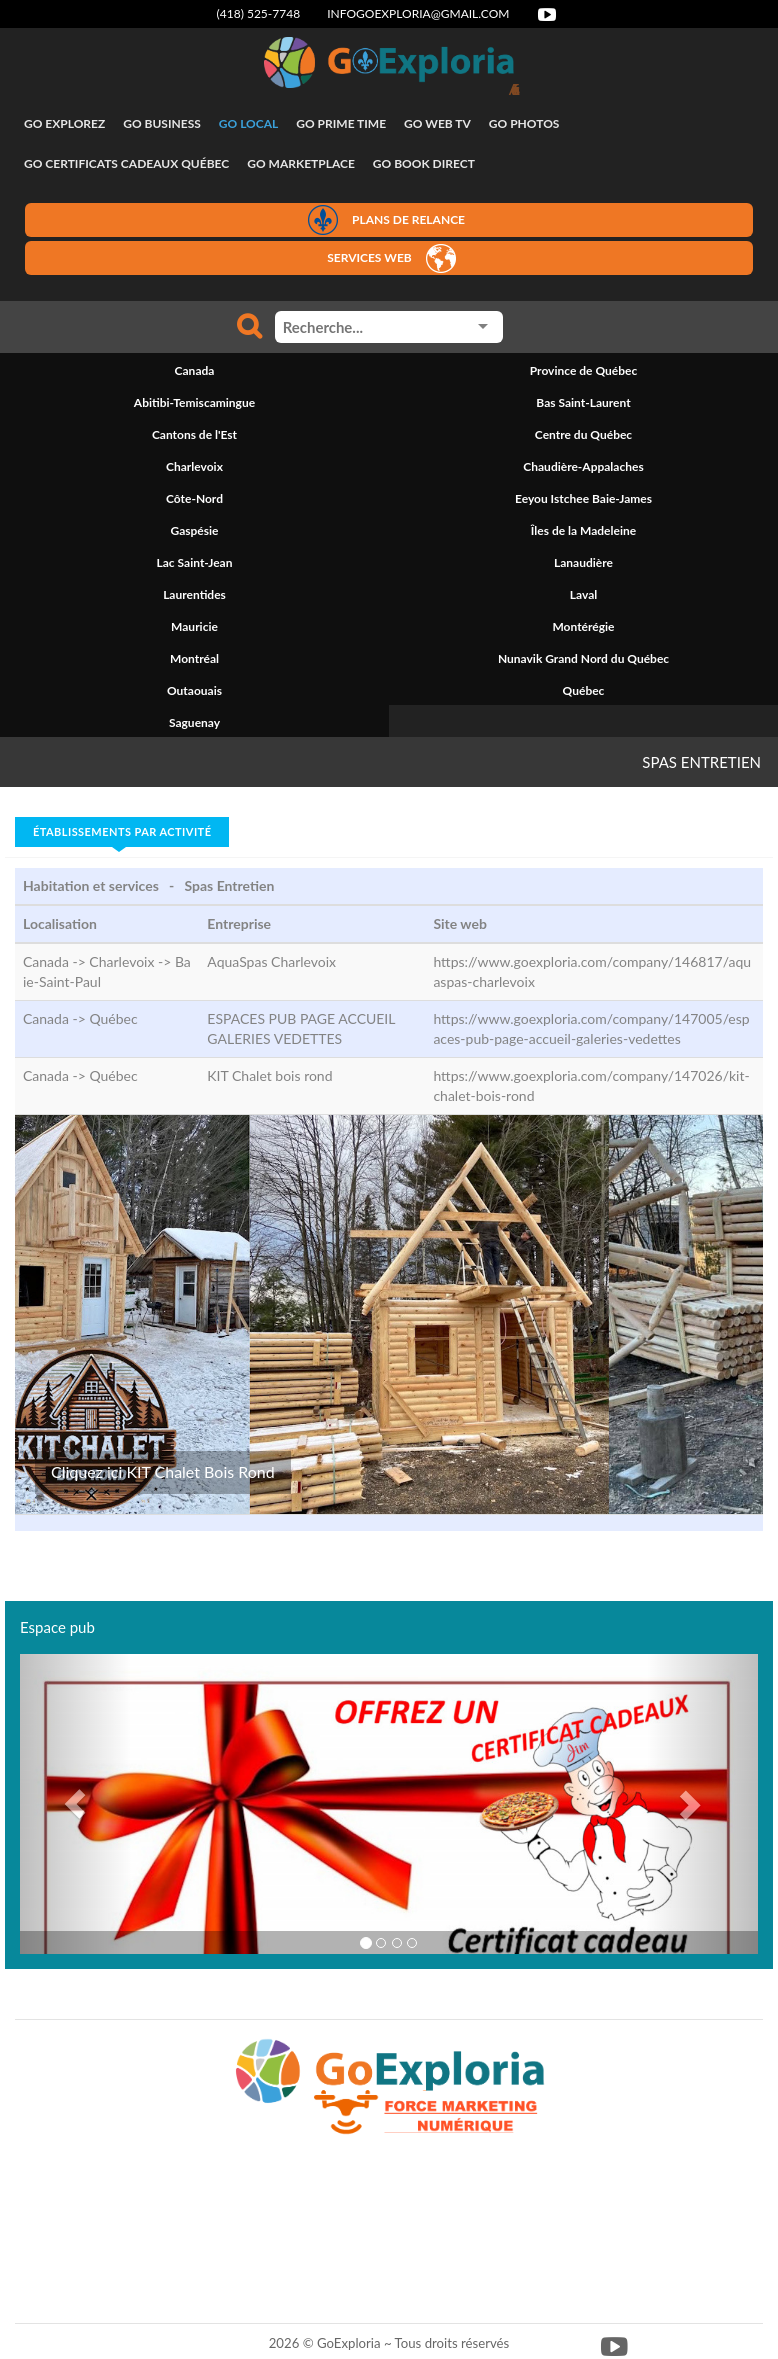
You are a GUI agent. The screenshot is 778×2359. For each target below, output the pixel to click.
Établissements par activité (122, 831)
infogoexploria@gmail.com (418, 13)
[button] (75, 1804)
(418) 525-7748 (259, 13)
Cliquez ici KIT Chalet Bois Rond (163, 1471)
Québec (113, 1018)
